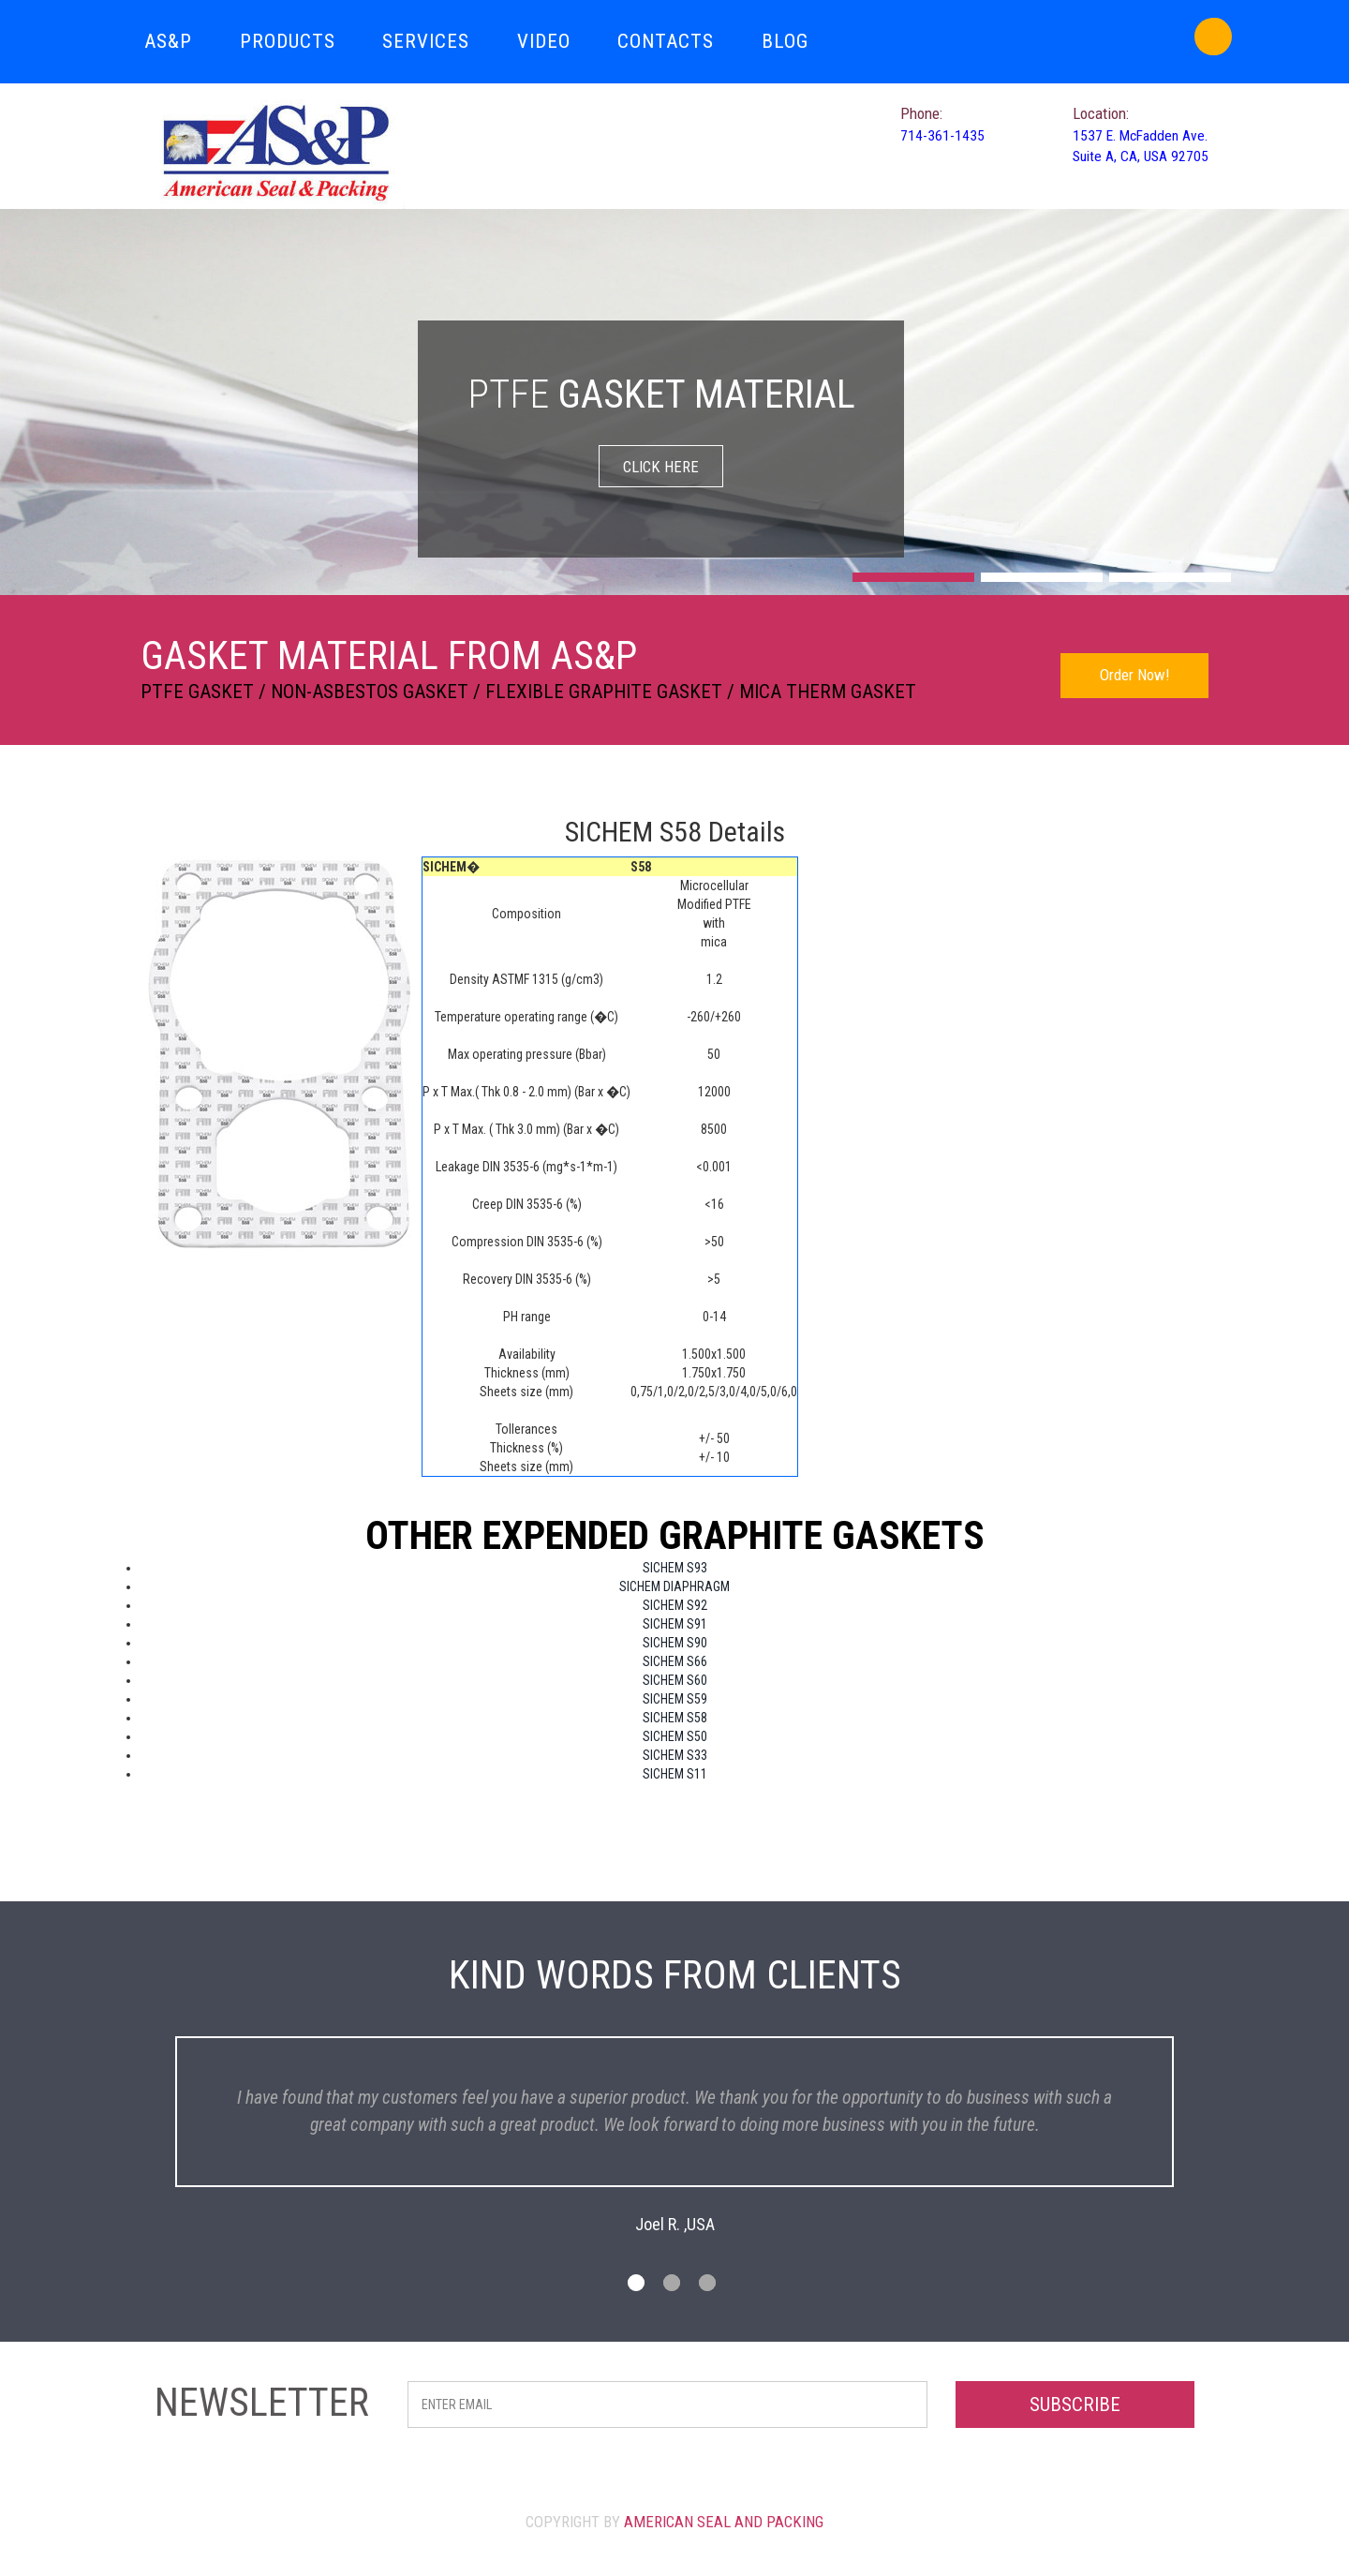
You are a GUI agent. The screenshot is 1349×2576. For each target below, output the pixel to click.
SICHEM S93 (675, 1567)
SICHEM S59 (675, 1698)
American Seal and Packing (723, 2545)
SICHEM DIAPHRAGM (674, 1586)
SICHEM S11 (675, 1773)
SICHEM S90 (675, 1642)
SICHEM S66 (675, 1661)
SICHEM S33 (675, 1755)
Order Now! (1134, 674)
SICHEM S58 (675, 1717)
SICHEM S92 (675, 1605)
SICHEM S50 (675, 1736)
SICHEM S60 (675, 1680)
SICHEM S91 (675, 1623)
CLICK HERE (661, 466)
